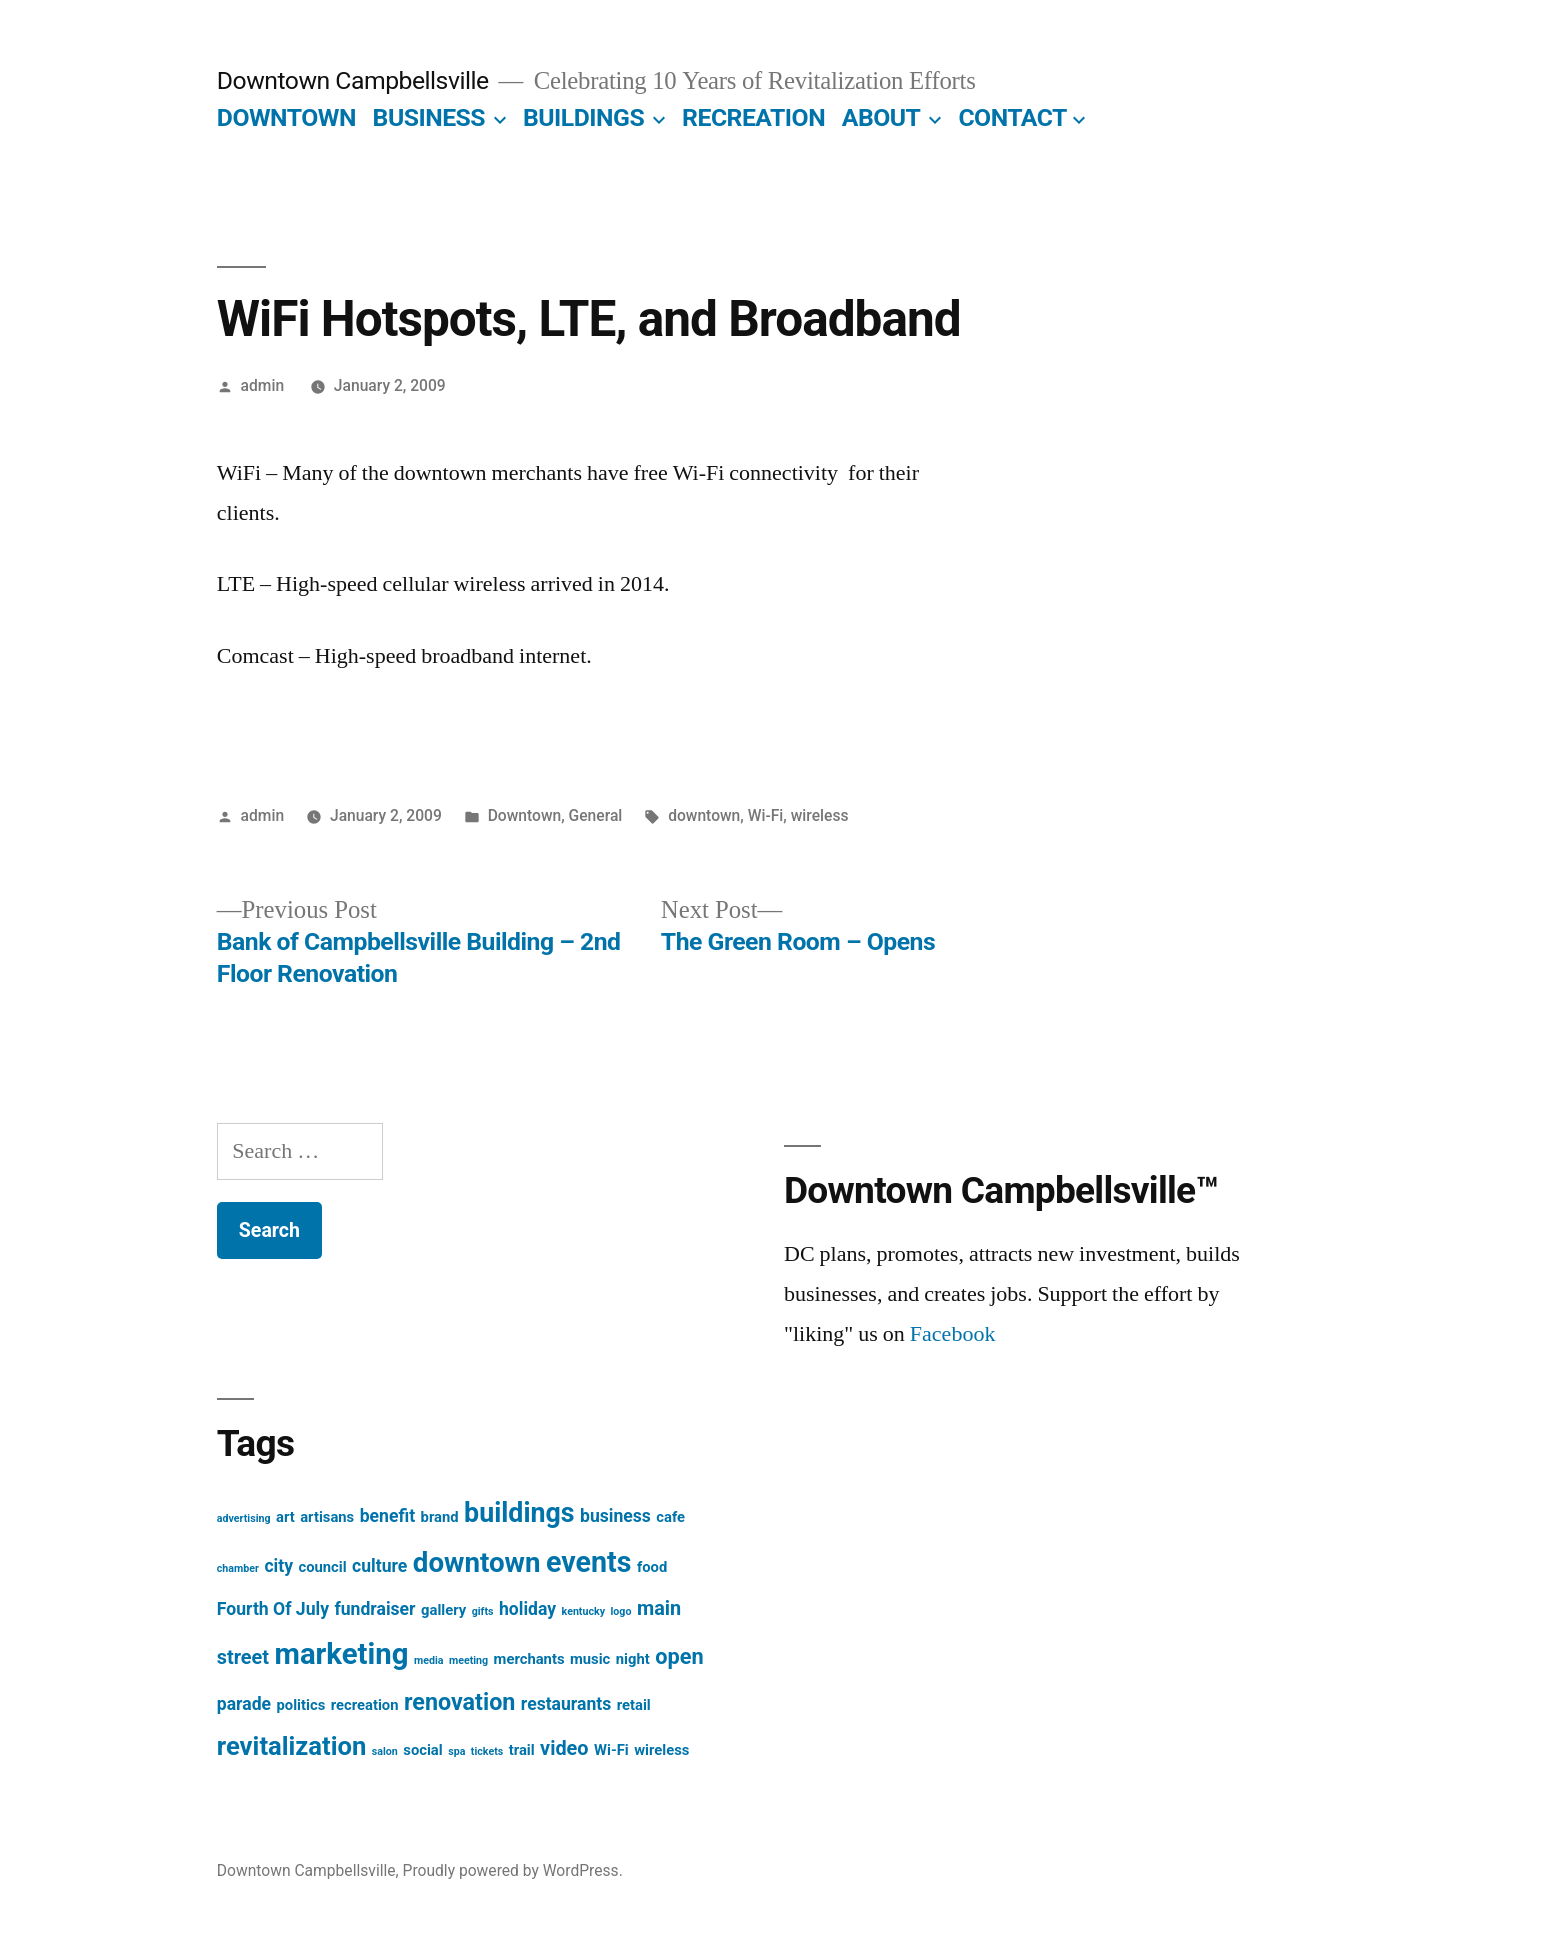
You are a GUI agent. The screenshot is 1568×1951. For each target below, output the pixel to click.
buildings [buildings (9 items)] (519, 1513)
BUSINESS (429, 117)
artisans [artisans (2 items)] (327, 1517)
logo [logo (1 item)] (621, 1611)
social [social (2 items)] (422, 1750)
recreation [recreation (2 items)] (365, 1705)
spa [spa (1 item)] (456, 1751)
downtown (704, 815)
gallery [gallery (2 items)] (443, 1610)
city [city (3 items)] (278, 1566)
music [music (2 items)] (590, 1659)
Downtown (525, 815)
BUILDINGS (583, 117)
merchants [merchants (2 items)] (529, 1659)
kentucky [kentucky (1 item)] (584, 1611)
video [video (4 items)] (564, 1748)
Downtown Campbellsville (353, 80)
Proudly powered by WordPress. (513, 1870)
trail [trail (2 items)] (522, 1750)
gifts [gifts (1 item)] (483, 1611)
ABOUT (881, 117)
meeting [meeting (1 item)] (468, 1660)
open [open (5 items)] (679, 1656)
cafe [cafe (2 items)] (670, 1517)
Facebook (953, 1334)
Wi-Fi (766, 815)
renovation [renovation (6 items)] (459, 1702)
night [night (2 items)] (633, 1659)
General (596, 815)
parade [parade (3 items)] (244, 1704)
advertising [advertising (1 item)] (244, 1518)
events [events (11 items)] (588, 1562)
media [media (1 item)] (429, 1660)
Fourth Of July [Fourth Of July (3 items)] (273, 1609)
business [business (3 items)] (615, 1516)
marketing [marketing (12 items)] (342, 1654)
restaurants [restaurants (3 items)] (566, 1704)
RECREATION (753, 117)
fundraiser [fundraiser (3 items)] (374, 1609)
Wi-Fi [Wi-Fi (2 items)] (611, 1750)
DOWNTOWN (286, 117)
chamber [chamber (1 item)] (238, 1568)
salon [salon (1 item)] (385, 1751)
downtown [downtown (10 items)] (477, 1562)
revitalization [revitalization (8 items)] (292, 1746)
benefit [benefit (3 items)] (387, 1516)
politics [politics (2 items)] (301, 1705)
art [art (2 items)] (285, 1517)
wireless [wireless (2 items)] (661, 1750)
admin (263, 385)
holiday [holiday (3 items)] (527, 1609)
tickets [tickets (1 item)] (487, 1751)
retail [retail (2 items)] (634, 1705)
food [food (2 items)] (652, 1567)
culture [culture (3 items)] (379, 1566)
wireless (820, 815)
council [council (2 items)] (322, 1567)
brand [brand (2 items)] (440, 1517)
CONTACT (1012, 117)
